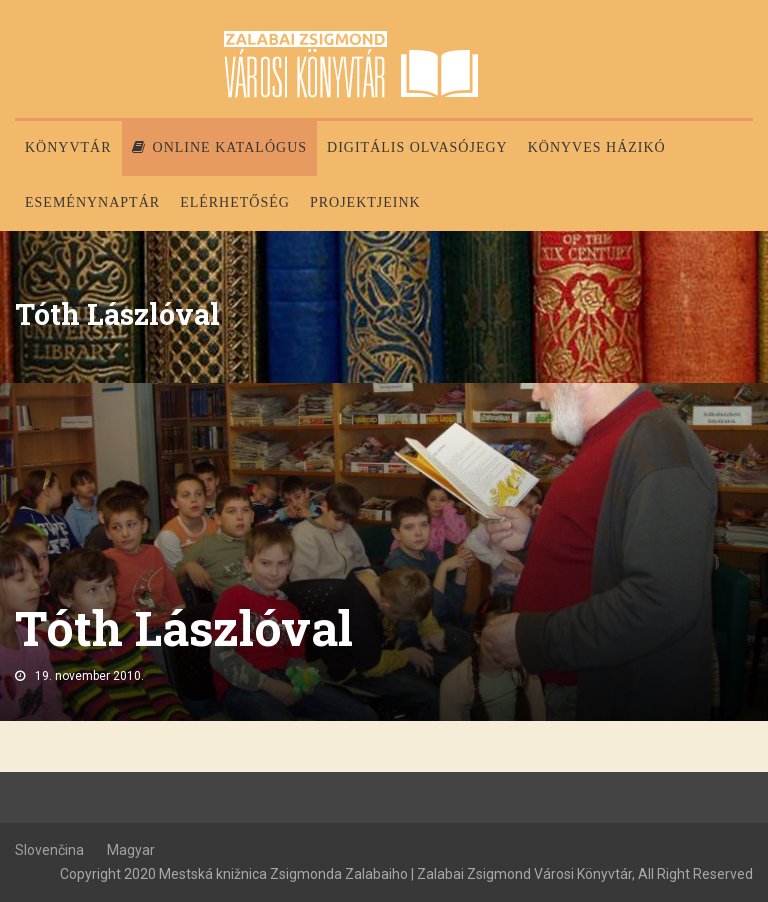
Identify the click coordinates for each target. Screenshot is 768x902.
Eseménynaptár (92, 202)
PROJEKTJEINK (365, 202)
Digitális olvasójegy (417, 147)
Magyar (131, 850)
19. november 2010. (89, 676)
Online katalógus (219, 147)
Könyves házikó (597, 147)
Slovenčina (49, 850)
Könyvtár (68, 147)
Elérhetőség (235, 202)
